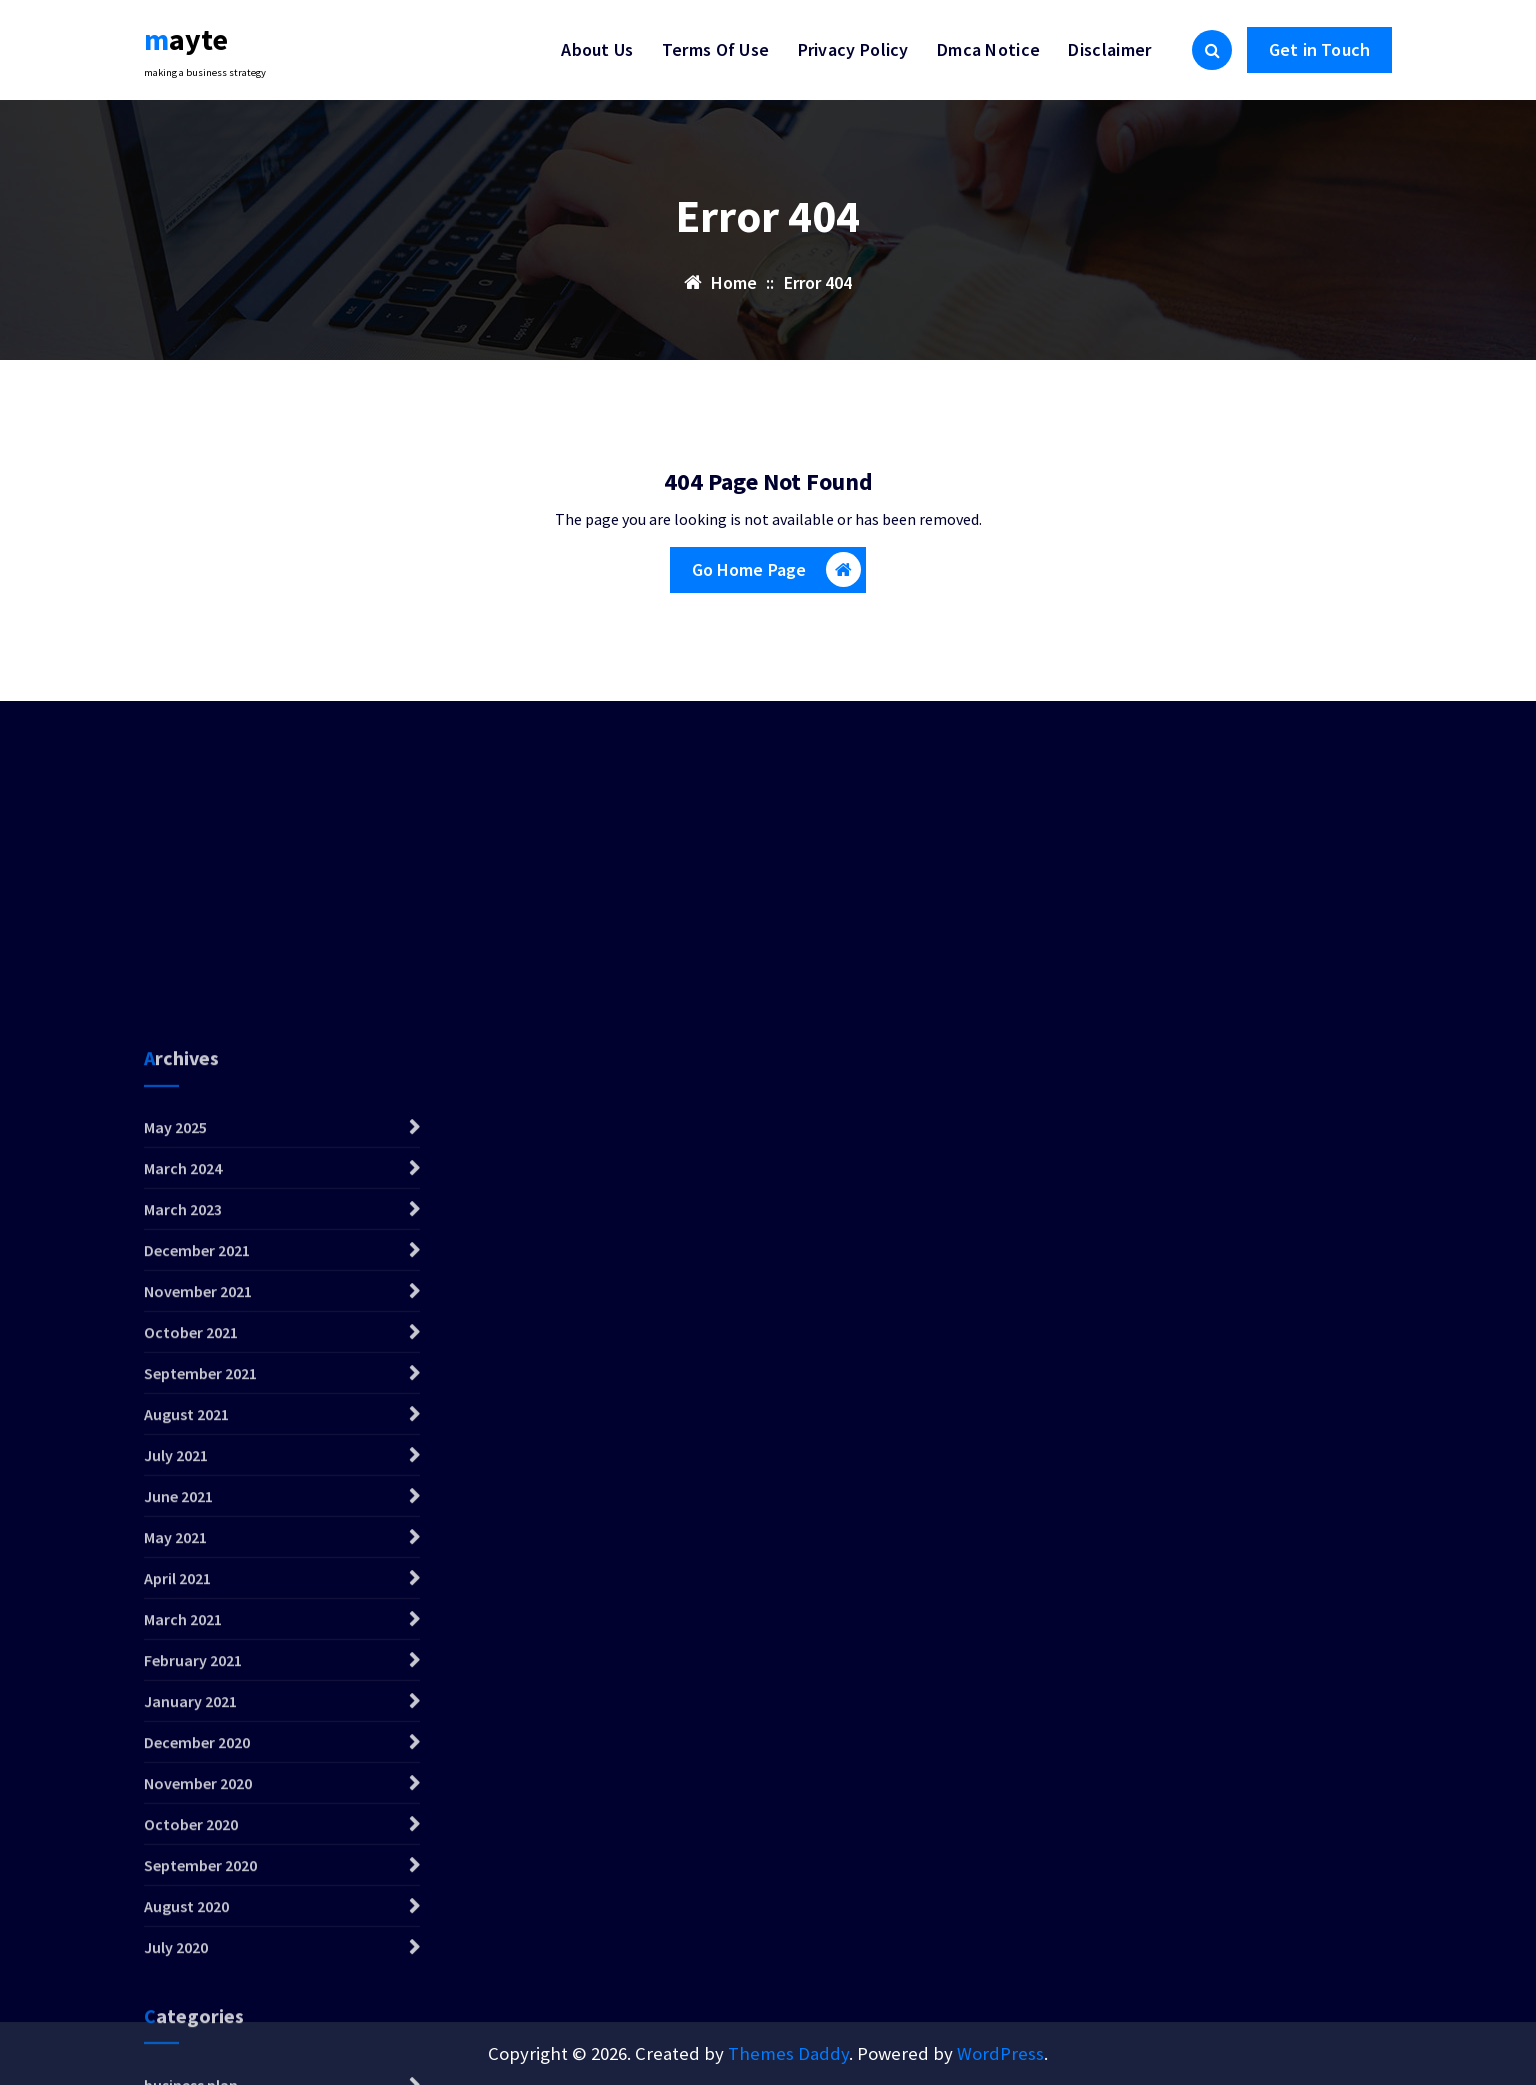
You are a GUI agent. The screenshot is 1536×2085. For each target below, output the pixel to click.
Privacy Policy (853, 49)
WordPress (1000, 2053)
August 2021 (186, 1763)
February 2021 (193, 2009)
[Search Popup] (1212, 50)
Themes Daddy (788, 2053)
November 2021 (198, 1640)
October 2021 (191, 1681)
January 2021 (190, 2050)
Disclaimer (1109, 49)
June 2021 (178, 1845)
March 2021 (183, 1968)
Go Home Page (777, 569)
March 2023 (183, 1558)
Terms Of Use (716, 49)
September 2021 (200, 1722)
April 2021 (177, 1927)
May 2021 (175, 1886)
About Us (597, 49)
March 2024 (183, 1517)
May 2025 (175, 1476)
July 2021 (176, 1804)
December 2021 (197, 1599)
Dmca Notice (988, 49)
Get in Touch (1319, 49)
